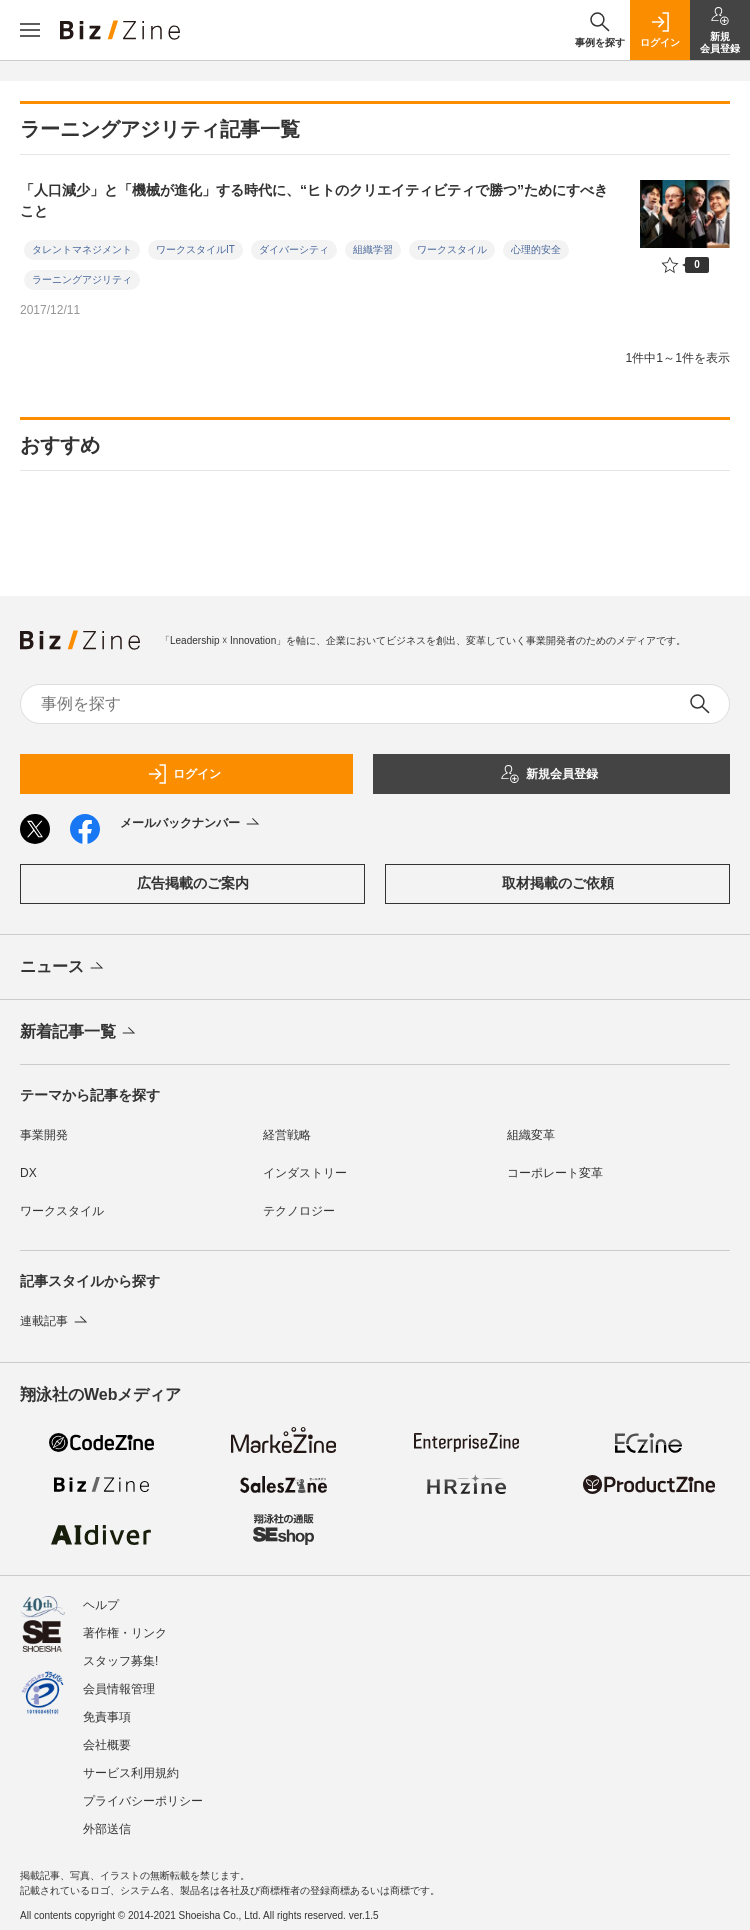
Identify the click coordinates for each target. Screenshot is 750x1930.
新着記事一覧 (79, 1033)
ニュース (63, 968)
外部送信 (107, 1829)
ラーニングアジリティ (82, 279)
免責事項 (107, 1717)
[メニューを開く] (30, 30)
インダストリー (305, 1173)
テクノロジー (299, 1211)
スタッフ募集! (120, 1661)
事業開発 (44, 1135)
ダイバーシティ (294, 249)
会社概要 (107, 1745)
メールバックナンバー (191, 824)
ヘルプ (101, 1605)
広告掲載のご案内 (193, 883)
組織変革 (531, 1135)
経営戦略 (287, 1135)
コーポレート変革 (555, 1173)
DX (28, 1173)
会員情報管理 (119, 1689)
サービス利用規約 (131, 1773)
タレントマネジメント (82, 249)
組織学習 (373, 249)
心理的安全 (536, 249)
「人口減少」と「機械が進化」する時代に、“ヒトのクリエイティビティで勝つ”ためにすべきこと (314, 200)
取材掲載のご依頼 (558, 883)
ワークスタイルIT (195, 249)
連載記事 (55, 1321)
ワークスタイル (452, 249)
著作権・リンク (125, 1633)
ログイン (184, 774)
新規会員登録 (549, 774)
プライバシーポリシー (143, 1801)
